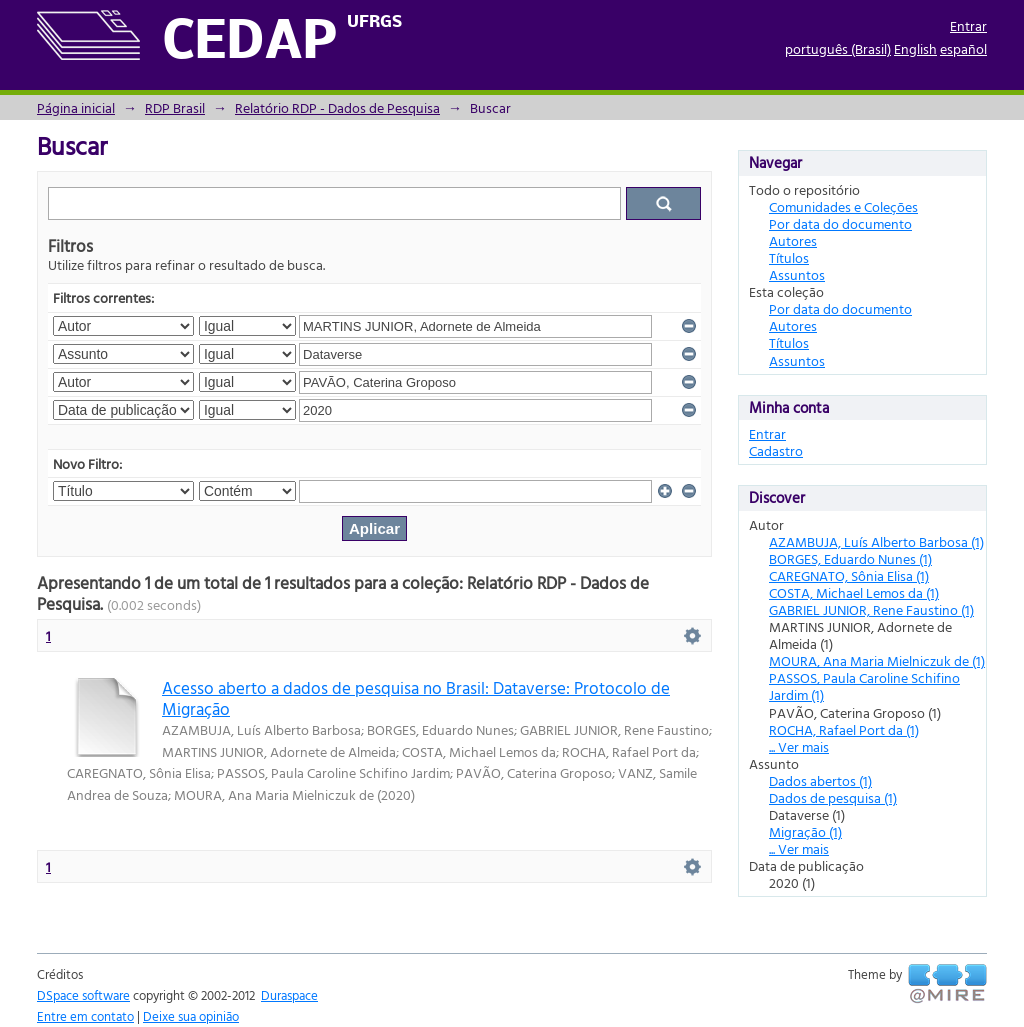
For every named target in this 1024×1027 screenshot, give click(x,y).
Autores (793, 240)
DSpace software (83, 995)
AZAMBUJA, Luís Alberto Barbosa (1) (876, 541)
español (963, 48)
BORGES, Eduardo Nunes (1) (850, 558)
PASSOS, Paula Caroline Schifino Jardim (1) (864, 686)
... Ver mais (799, 746)
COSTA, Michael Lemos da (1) (854, 592)
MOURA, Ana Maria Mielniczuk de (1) (877, 660)
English (915, 48)
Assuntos (797, 274)
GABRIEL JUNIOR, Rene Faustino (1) (871, 609)
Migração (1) (805, 831)
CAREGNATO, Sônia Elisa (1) (849, 575)
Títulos (789, 257)
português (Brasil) (838, 48)
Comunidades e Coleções (843, 206)
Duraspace (289, 995)
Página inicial (76, 107)
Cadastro (776, 450)
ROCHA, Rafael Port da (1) (844, 729)
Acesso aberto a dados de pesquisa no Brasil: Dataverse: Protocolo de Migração (416, 698)
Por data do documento (840, 223)
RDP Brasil (175, 107)
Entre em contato (85, 1016)
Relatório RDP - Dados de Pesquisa (337, 107)
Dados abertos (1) (820, 780)
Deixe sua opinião (191, 1016)
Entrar (968, 25)
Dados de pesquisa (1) (833, 797)
